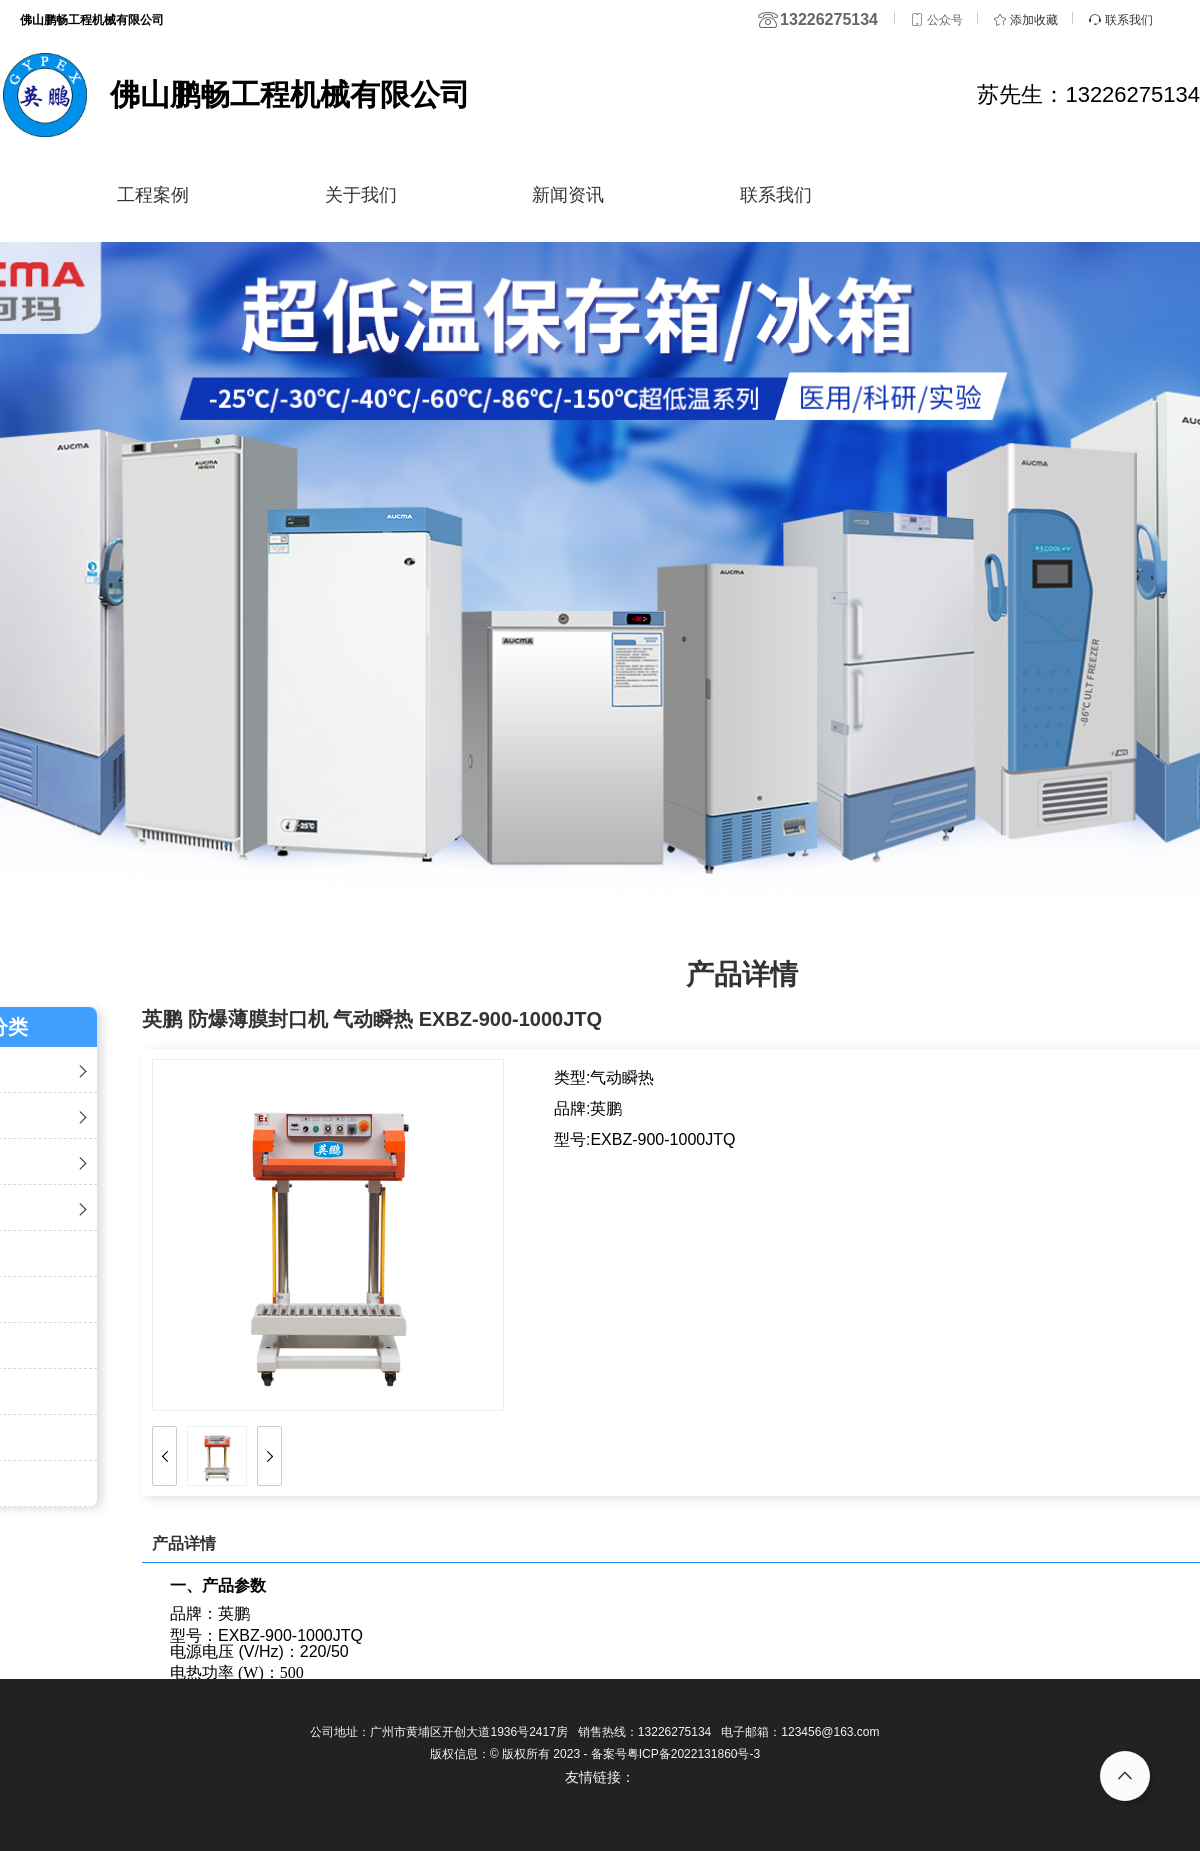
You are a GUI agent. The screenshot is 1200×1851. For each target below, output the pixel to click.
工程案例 (153, 195)
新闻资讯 (568, 195)
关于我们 (361, 195)
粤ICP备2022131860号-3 (693, 1754)
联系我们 (776, 195)
